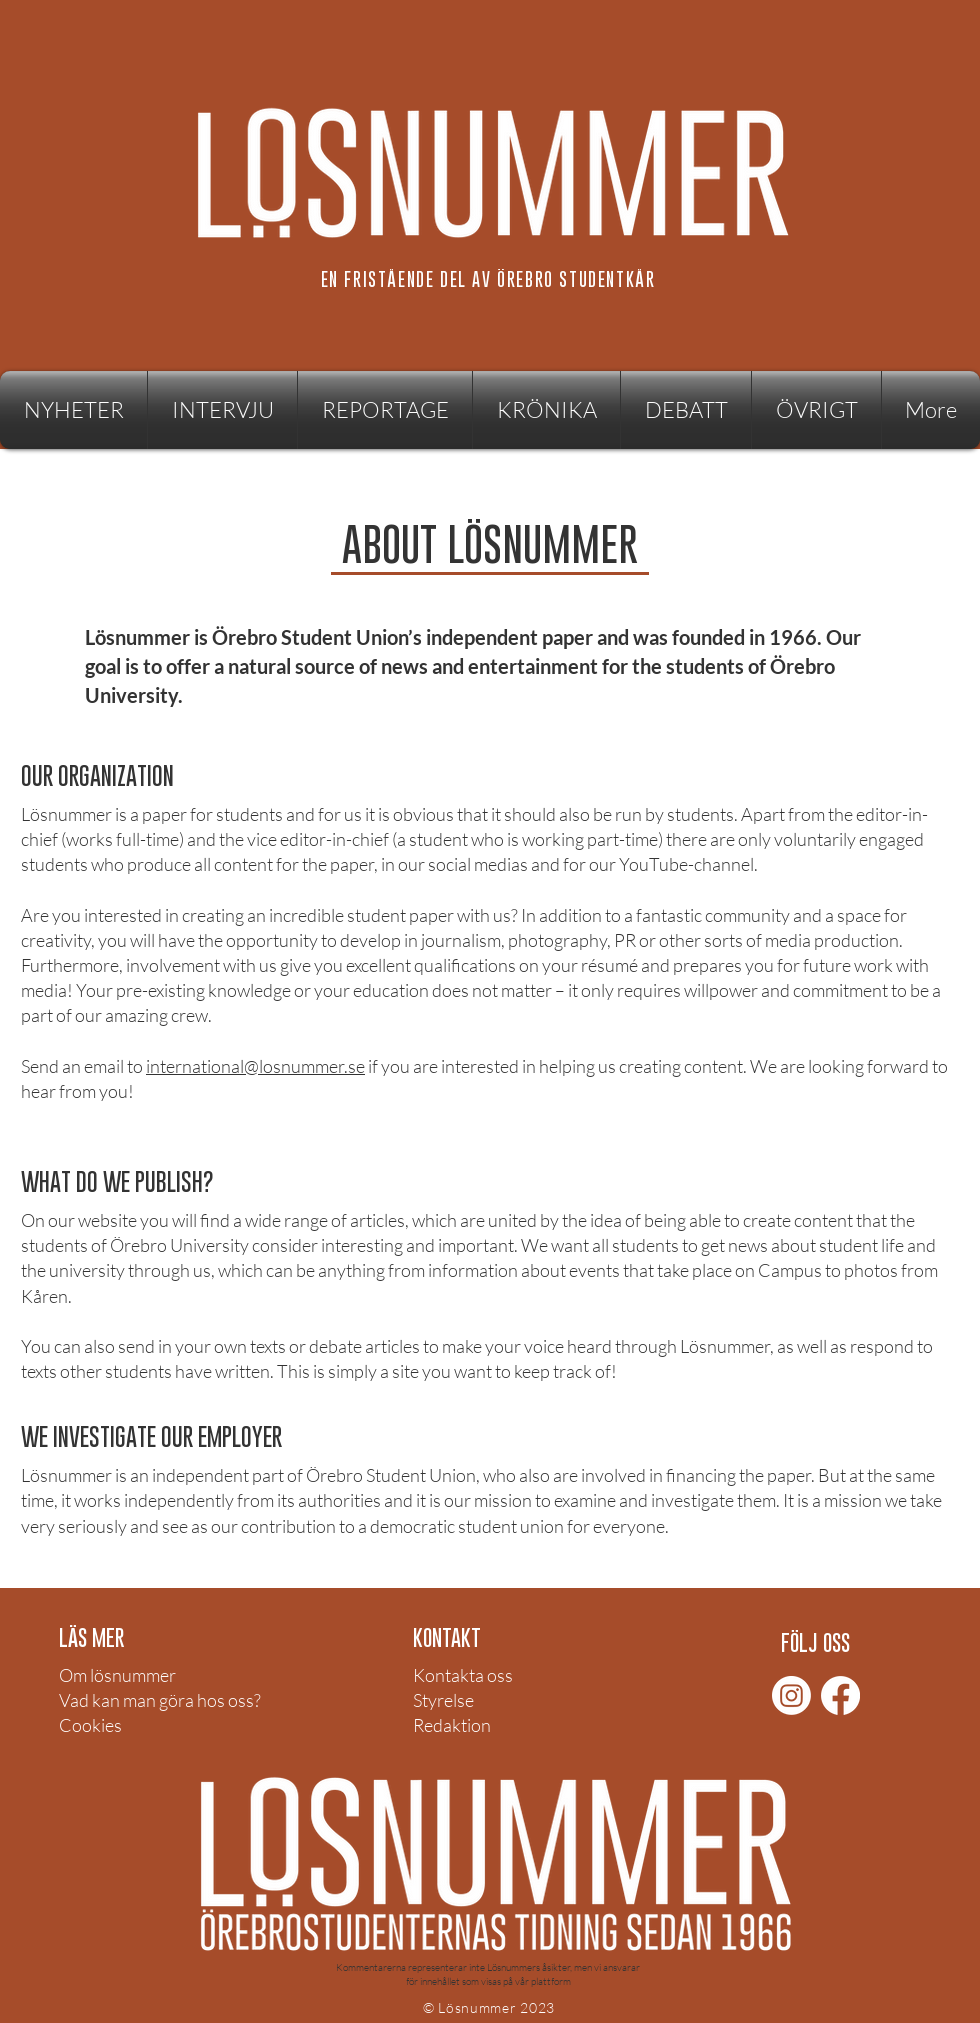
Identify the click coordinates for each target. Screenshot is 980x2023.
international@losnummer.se (255, 1066)
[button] (816, 410)
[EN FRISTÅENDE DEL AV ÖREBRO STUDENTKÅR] (490, 279)
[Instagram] (791, 1695)
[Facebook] (840, 1695)
